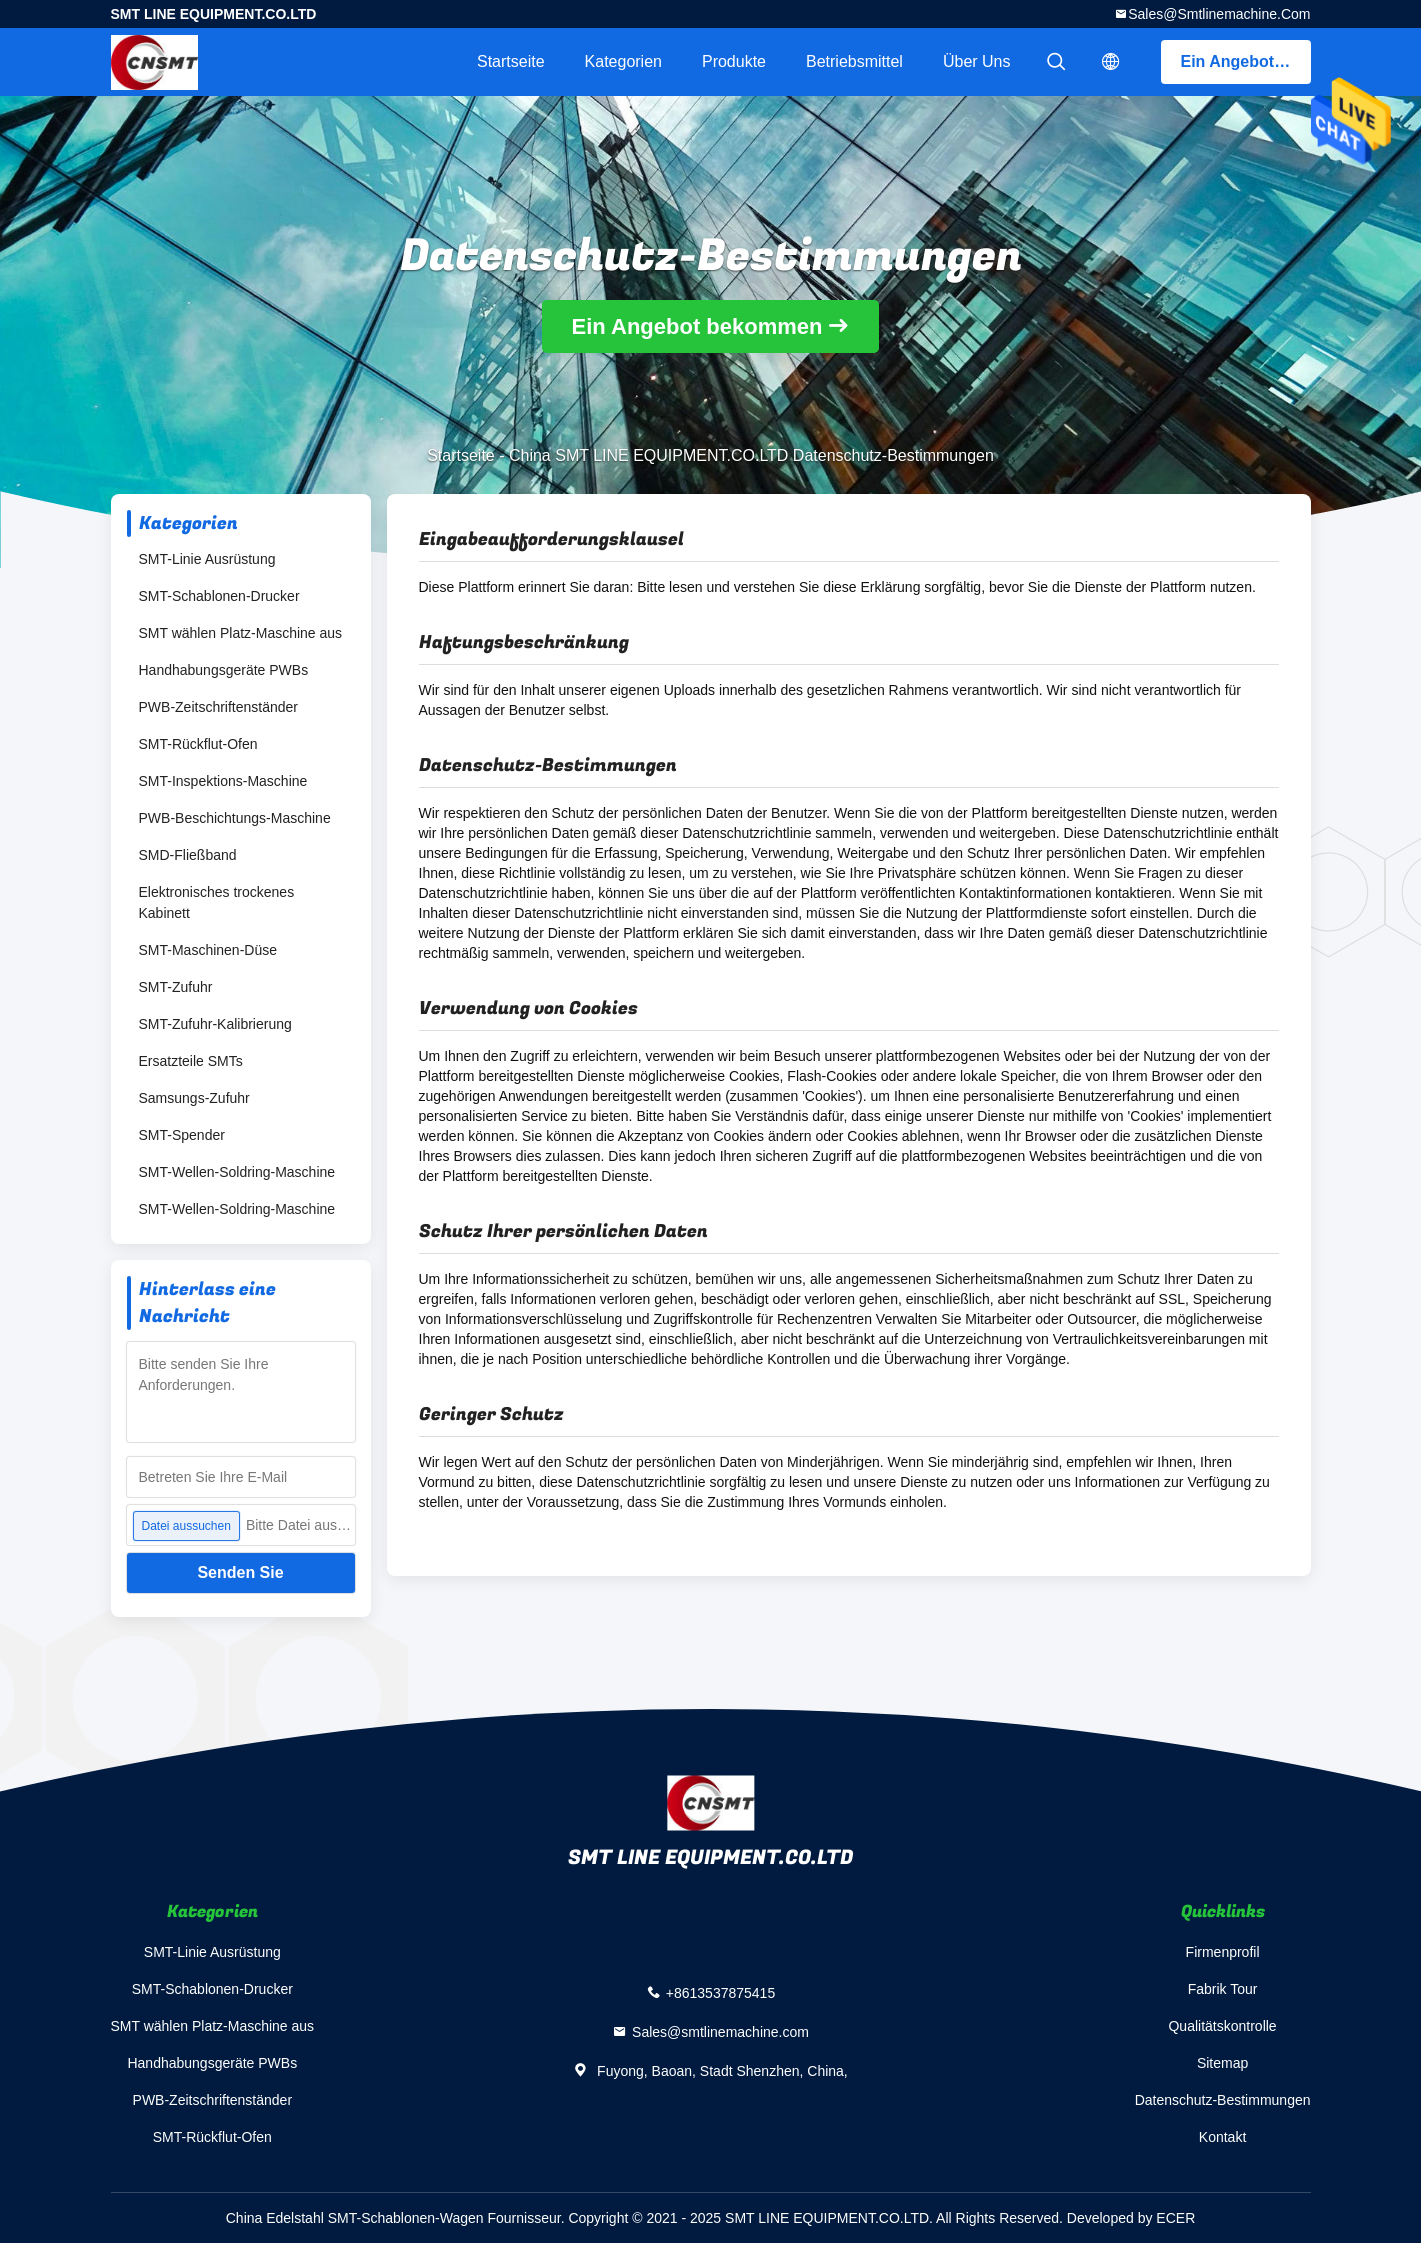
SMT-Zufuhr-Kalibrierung (215, 1024)
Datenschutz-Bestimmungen (1223, 2100)
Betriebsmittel (854, 61)
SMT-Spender (182, 1135)
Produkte (734, 61)
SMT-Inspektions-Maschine (223, 781)
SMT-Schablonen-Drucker (219, 596)
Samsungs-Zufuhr (194, 1098)
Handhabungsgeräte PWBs (224, 670)
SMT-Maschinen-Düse (208, 950)
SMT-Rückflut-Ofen (198, 744)
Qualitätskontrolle (1222, 2026)
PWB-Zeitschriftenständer (219, 707)
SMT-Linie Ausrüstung (207, 559)
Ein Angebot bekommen (1246, 61)
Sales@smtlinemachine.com (1219, 14)
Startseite (511, 61)
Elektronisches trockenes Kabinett (217, 902)
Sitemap (1222, 2063)
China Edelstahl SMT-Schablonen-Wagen (355, 2218)
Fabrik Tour (1223, 1989)
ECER (1175, 2218)
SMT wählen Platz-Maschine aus (241, 633)
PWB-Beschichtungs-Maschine (235, 818)
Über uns (977, 61)
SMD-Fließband (188, 855)
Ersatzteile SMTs (191, 1061)
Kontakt (1222, 2137)
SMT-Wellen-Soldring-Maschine (237, 1172)
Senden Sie (240, 1572)
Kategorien (623, 61)
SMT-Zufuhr (176, 987)
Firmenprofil (1223, 1952)
